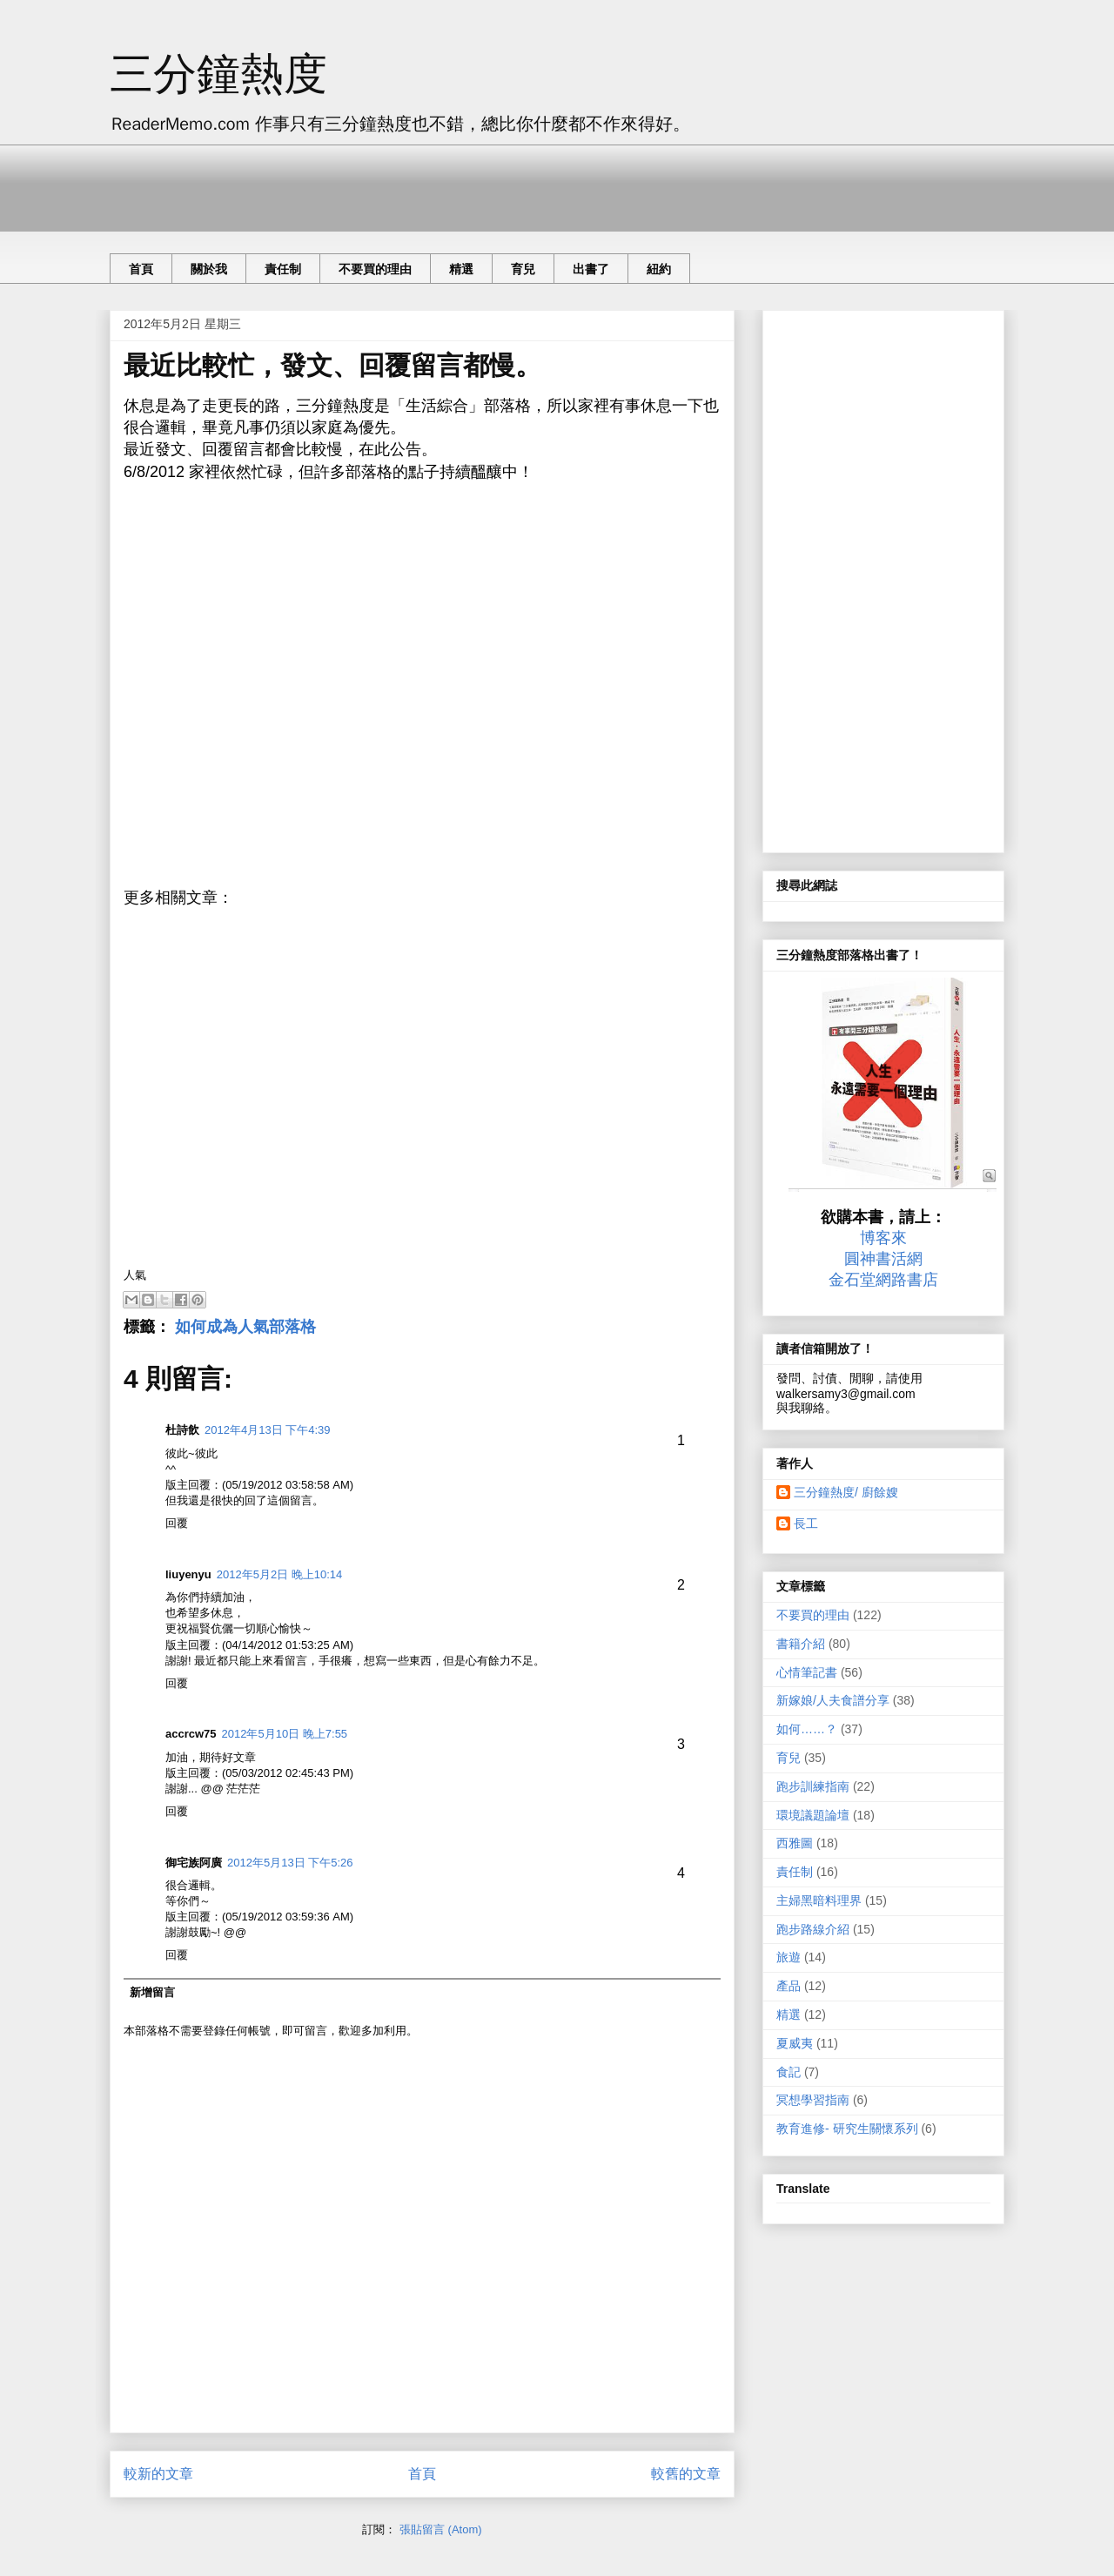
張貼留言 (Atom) (440, 2529)
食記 (788, 2072)
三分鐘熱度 (218, 74)
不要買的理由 (375, 269)
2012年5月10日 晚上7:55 (285, 1733)
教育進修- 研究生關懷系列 (847, 2128)
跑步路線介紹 (812, 1929)
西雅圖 (794, 1843)
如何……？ (806, 1729)
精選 (461, 269)
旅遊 (788, 1957)
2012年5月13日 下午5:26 (290, 1862)
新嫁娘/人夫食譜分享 (832, 1700)
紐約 (659, 269)
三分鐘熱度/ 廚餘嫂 (846, 1492)
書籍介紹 (800, 1644)
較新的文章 (158, 2473)
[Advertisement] (426, 184)
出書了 (591, 269)
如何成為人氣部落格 (245, 1326)
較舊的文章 (686, 2473)
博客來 (883, 1238)
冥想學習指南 (812, 2100)
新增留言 (152, 1992)
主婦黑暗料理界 (819, 1900)
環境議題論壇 (812, 1815)
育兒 (523, 269)
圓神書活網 (883, 1259)
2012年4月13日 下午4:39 (268, 1429)
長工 (806, 1523)
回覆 (176, 1523)
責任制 (283, 269)
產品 (788, 1986)
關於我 (209, 269)
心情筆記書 (806, 1672)
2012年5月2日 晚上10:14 (280, 1574)
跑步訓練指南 (812, 1786)
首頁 (141, 269)
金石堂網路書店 (883, 1279)
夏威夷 (794, 2043)
